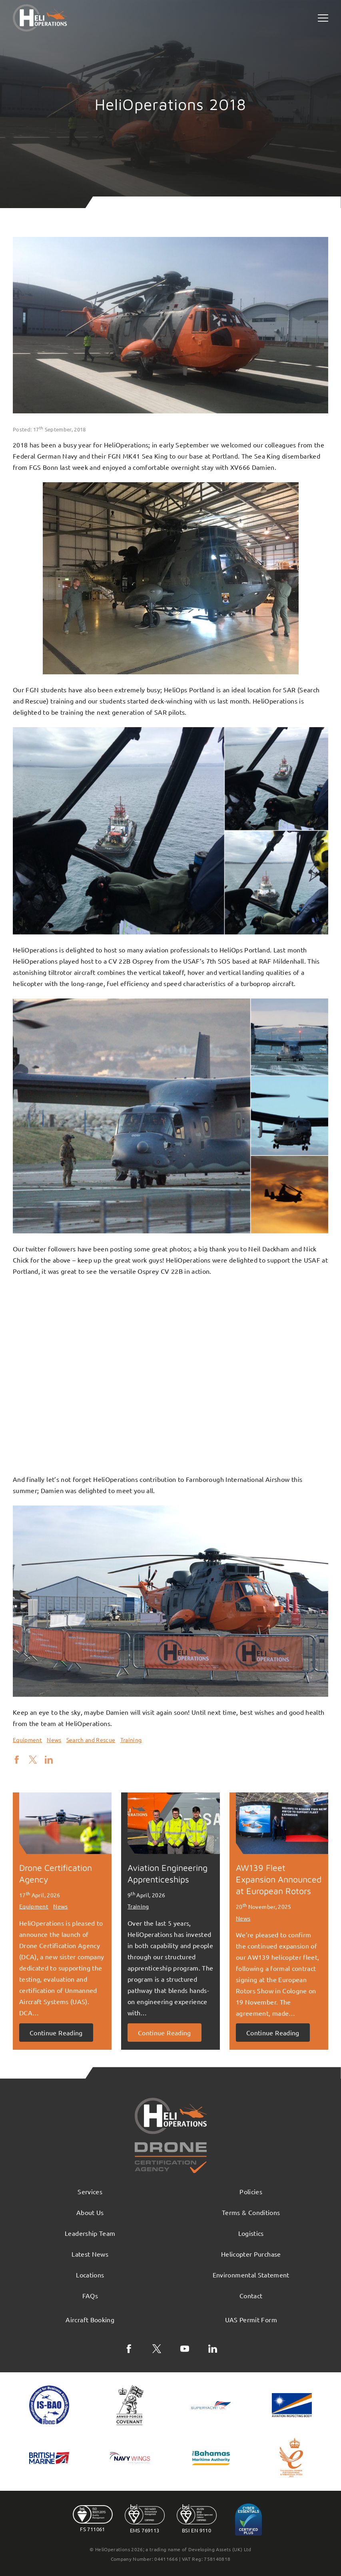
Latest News (90, 2254)
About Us (90, 2212)
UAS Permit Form (251, 2319)
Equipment (27, 1739)
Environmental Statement (251, 2275)
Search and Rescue (91, 1739)
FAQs (90, 2295)
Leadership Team (90, 2233)
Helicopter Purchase (251, 2254)
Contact (250, 2295)
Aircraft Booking (90, 2319)
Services (90, 2191)
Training (131, 1739)
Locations (90, 2275)
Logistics (251, 2233)
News (54, 1739)
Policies (250, 2191)
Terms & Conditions (251, 2212)
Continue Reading (56, 2033)
